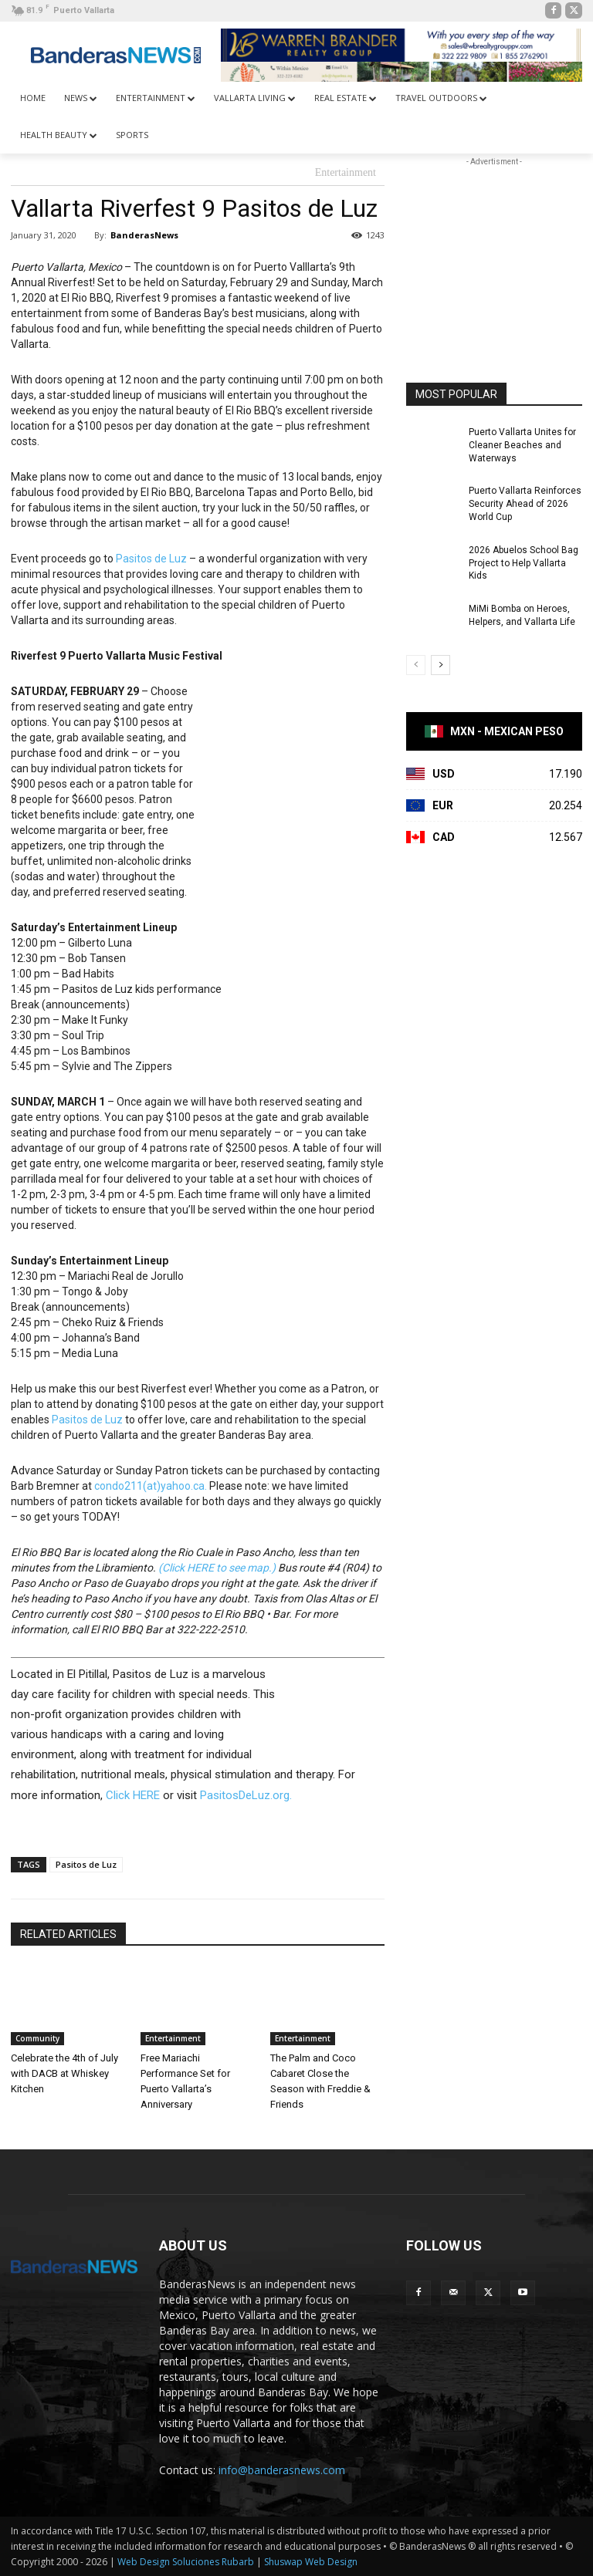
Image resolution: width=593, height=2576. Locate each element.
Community (37, 2038)
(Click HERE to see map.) (217, 1567)
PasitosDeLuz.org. (246, 1795)
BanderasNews (144, 235)
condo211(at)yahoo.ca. (150, 1486)
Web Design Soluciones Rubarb (185, 2561)
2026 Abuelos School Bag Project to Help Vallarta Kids (523, 563)
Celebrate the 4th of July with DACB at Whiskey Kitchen (64, 2073)
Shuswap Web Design (310, 2561)
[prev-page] (415, 665)
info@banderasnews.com (282, 2470)
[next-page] (440, 665)
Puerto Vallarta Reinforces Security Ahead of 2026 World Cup (525, 503)
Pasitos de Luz (151, 558)
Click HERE (133, 1795)
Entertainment (345, 173)
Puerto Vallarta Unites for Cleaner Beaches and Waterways (522, 445)
